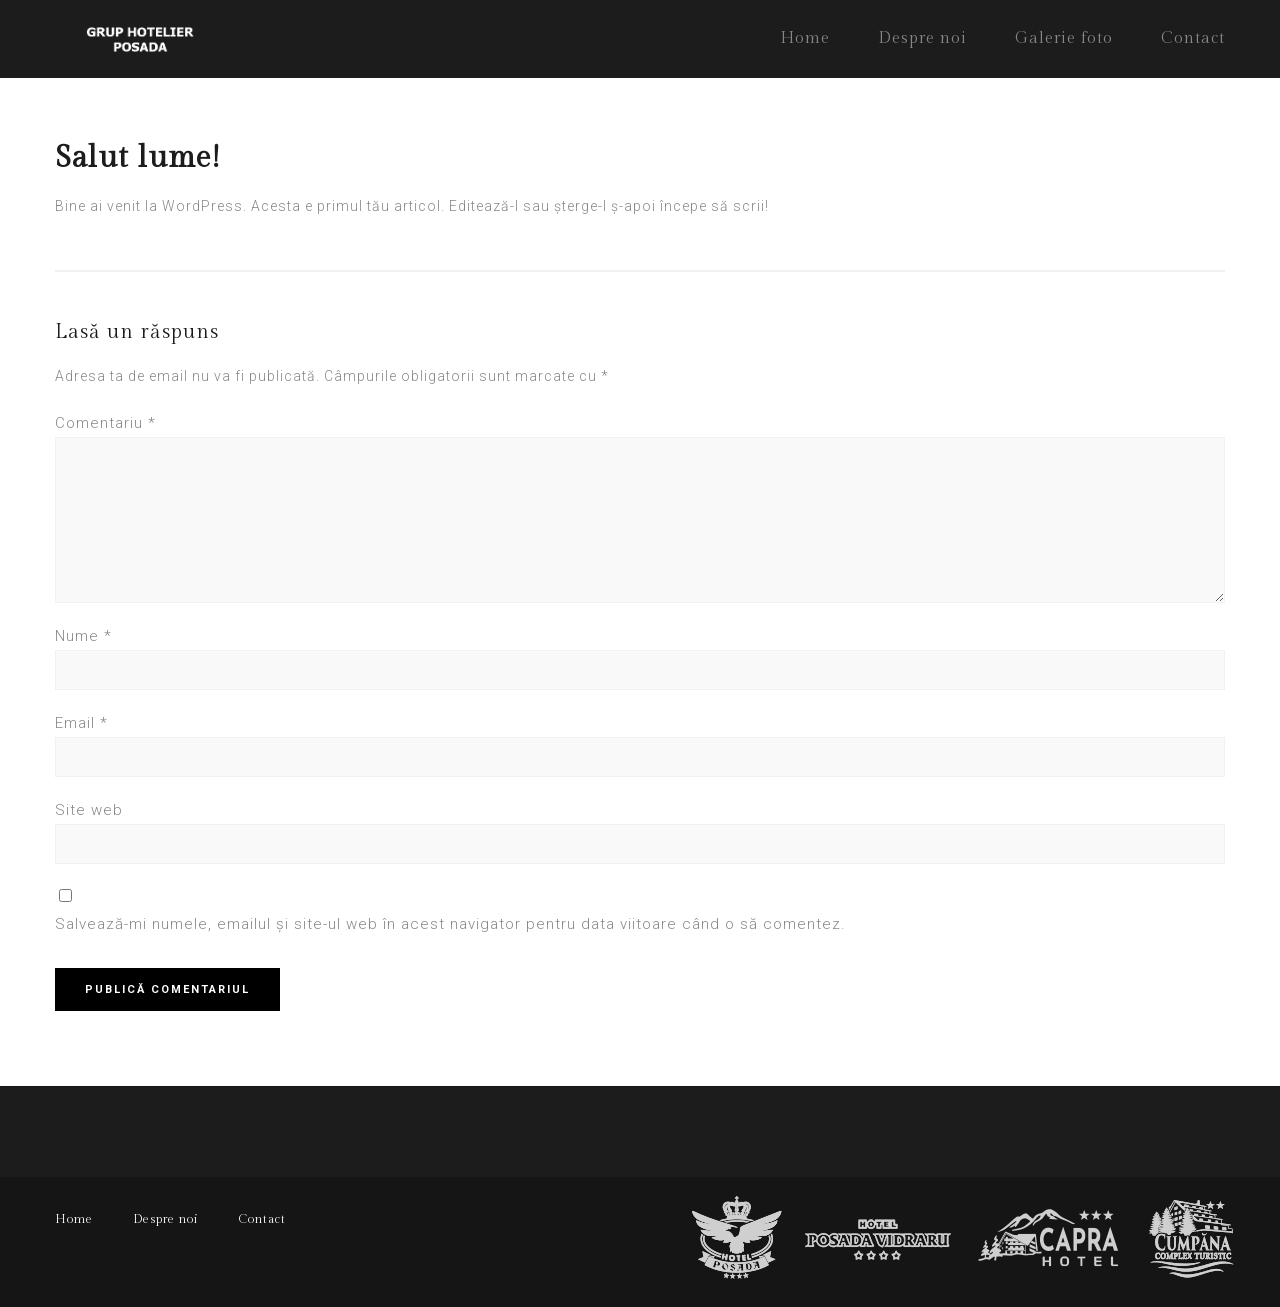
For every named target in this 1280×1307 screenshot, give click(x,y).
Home (805, 38)
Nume (83, 636)
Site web (89, 810)
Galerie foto (1064, 38)
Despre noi (922, 38)
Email (81, 723)
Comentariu (105, 423)
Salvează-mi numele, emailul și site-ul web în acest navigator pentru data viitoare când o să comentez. (450, 924)
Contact (1193, 38)
